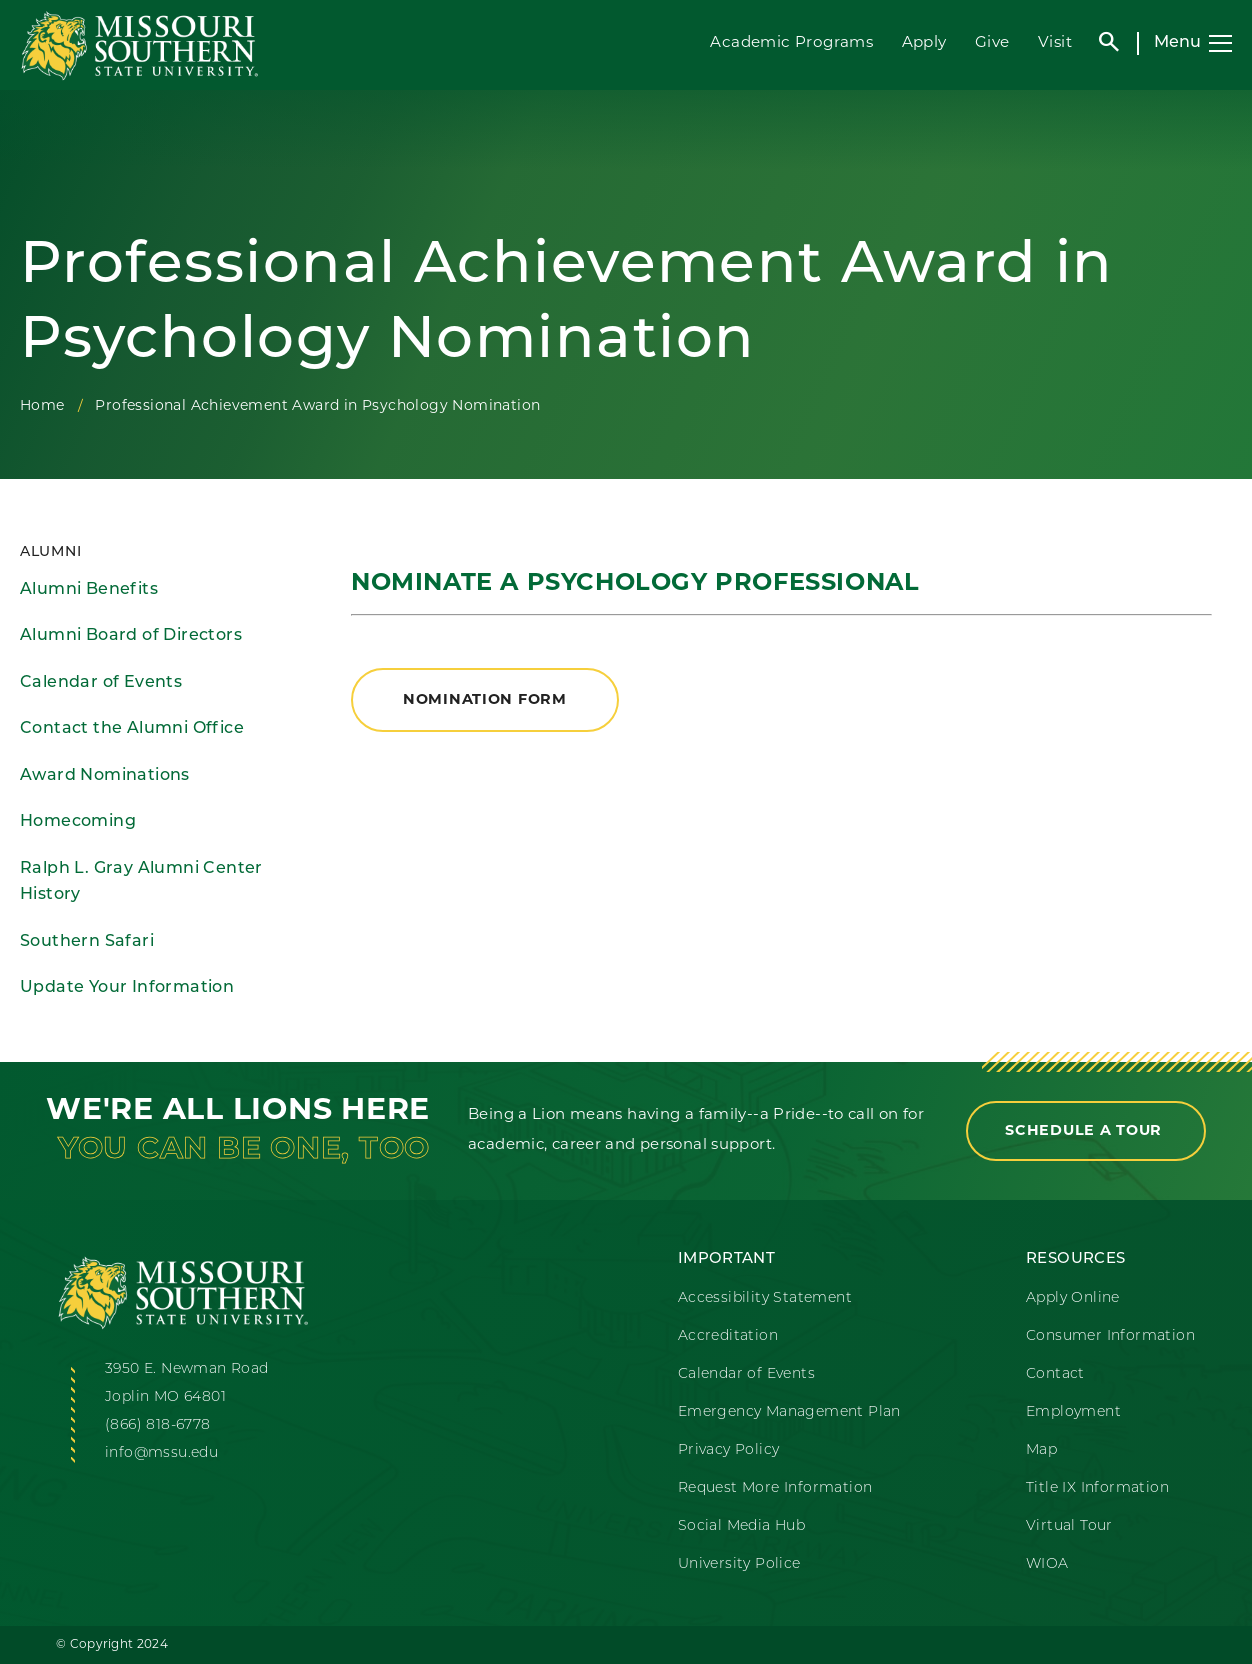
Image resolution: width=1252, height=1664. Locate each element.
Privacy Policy (729, 1450)
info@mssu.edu (161, 1453)
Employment (1073, 1412)
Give (992, 43)
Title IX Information (1097, 1488)
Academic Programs (791, 43)
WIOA (1047, 1564)
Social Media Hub (741, 1526)
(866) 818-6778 (158, 1425)
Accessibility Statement (765, 1298)
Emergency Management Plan (789, 1412)
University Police (739, 1564)
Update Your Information (127, 988)
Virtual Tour (1069, 1526)
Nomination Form (485, 700)
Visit (1055, 43)
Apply (924, 43)
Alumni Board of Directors (131, 636)
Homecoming (78, 822)
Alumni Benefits (89, 590)
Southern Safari (87, 942)
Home (42, 406)
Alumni (50, 552)
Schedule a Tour (1086, 1131)
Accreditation (728, 1336)
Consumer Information (1110, 1336)
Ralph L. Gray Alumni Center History (141, 882)
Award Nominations (105, 776)
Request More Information (775, 1488)
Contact (1055, 1374)
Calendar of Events (101, 683)
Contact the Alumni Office (132, 729)
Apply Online (1073, 1298)
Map (1041, 1450)
